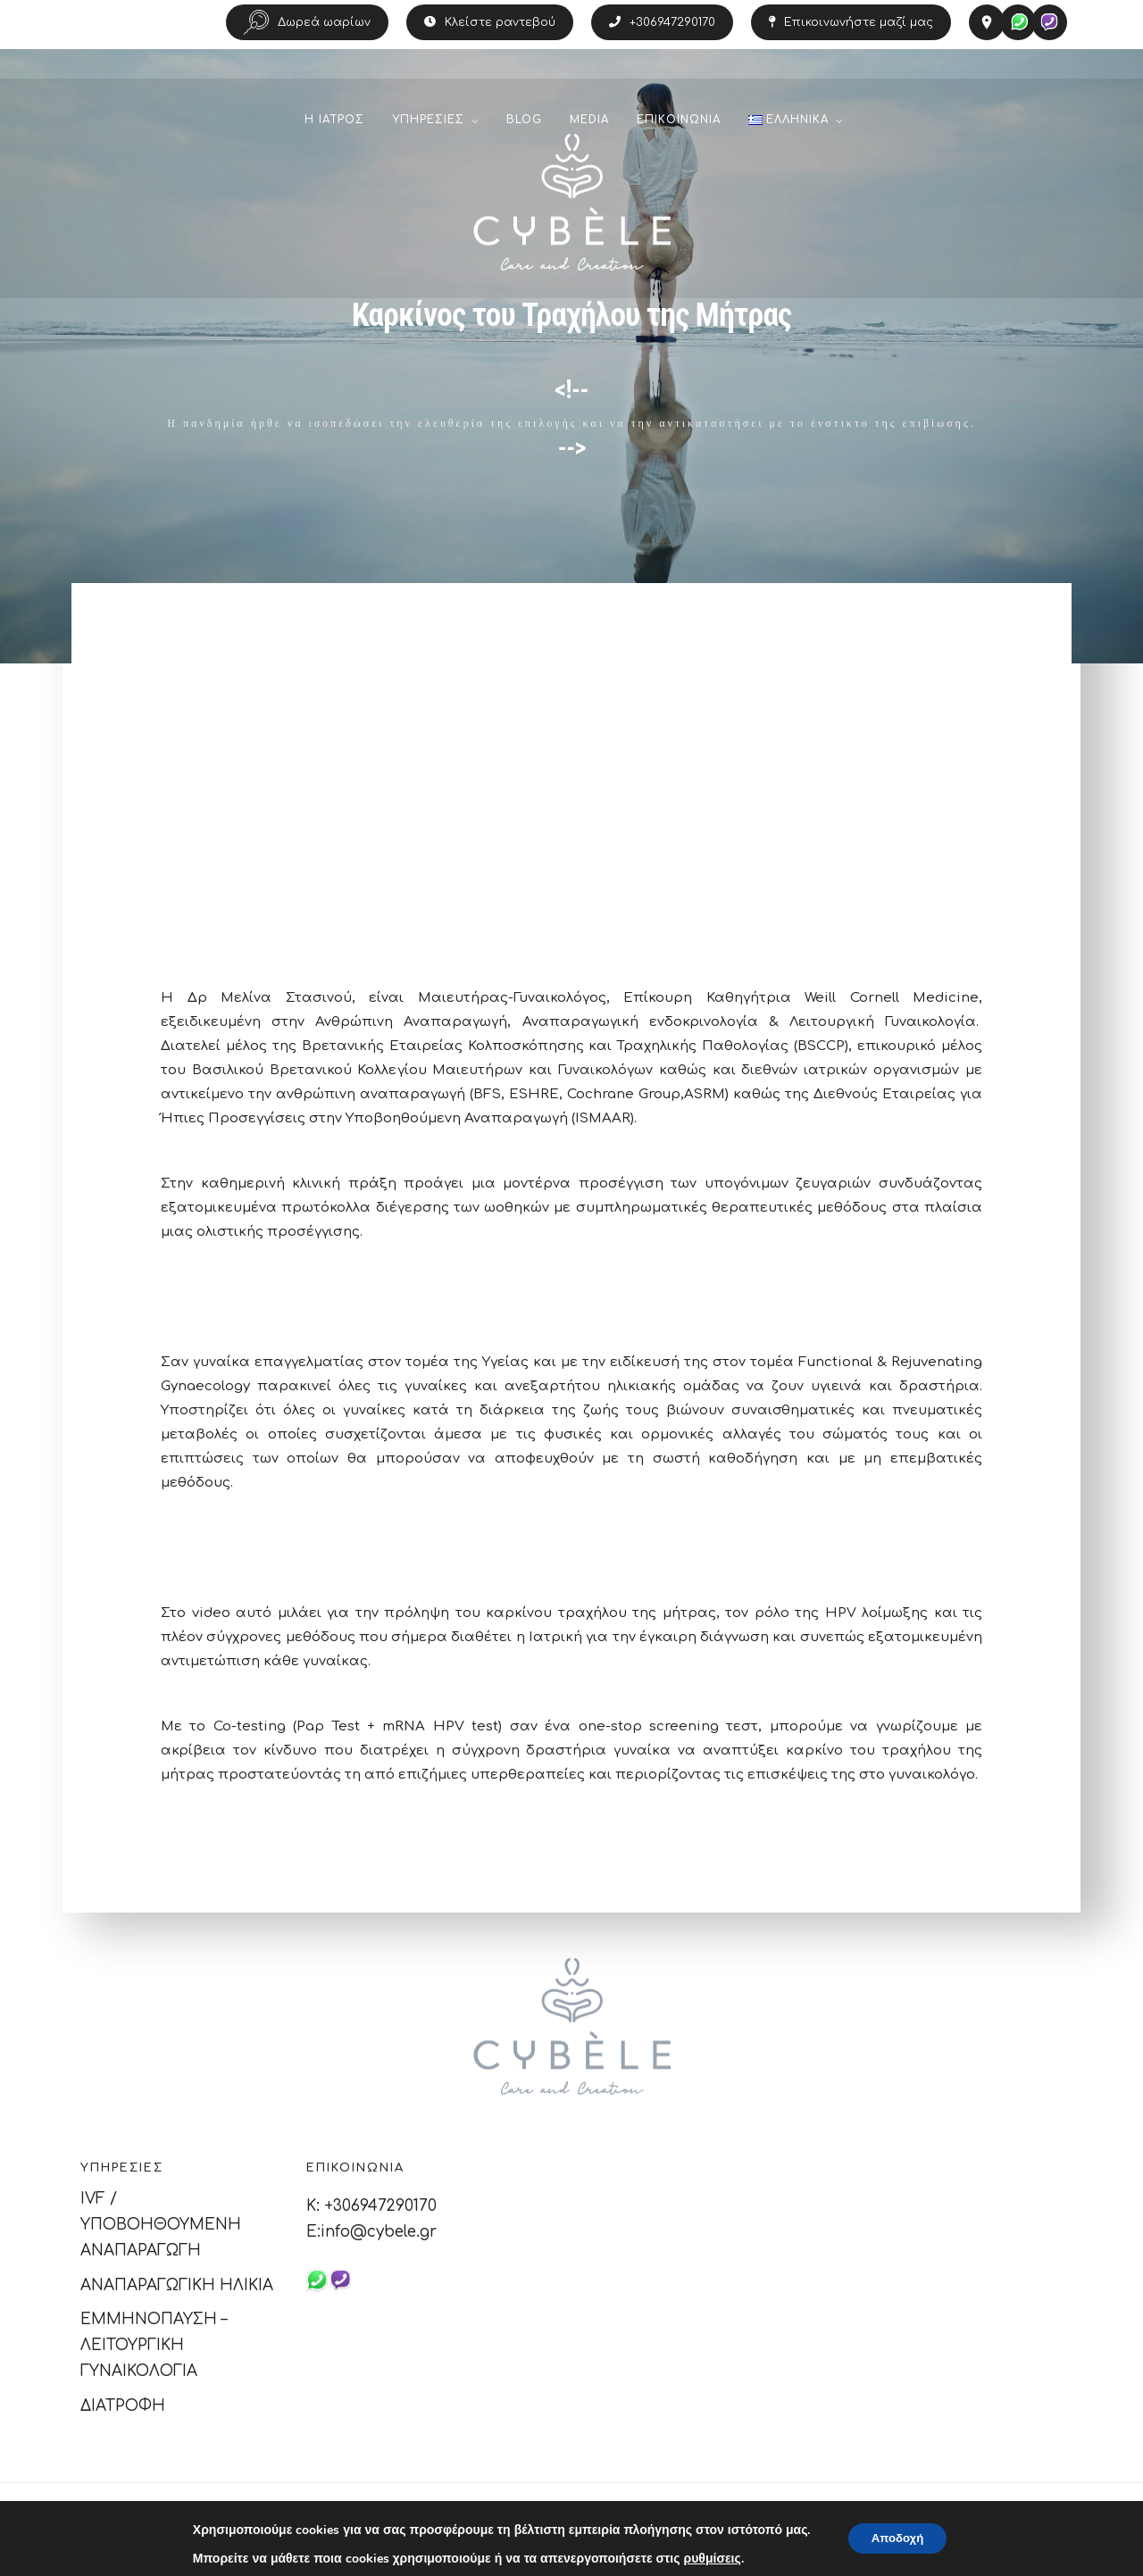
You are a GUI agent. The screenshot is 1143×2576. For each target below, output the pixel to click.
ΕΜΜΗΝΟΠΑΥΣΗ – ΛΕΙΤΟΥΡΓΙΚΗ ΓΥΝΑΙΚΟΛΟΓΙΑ (153, 2345)
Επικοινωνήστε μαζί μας (851, 22)
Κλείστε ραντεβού (489, 22)
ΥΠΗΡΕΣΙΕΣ (428, 126)
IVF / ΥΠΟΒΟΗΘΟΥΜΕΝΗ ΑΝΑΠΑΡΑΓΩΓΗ (160, 2224)
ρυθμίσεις (707, 2559)
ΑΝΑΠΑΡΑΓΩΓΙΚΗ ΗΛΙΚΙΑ (176, 2285)
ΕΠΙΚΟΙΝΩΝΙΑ (679, 126)
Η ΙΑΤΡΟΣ (334, 126)
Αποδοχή (897, 2538)
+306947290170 (662, 22)
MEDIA (589, 126)
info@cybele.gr (379, 2231)
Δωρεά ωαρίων (307, 22)
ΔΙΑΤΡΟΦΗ (122, 2405)
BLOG (524, 126)
